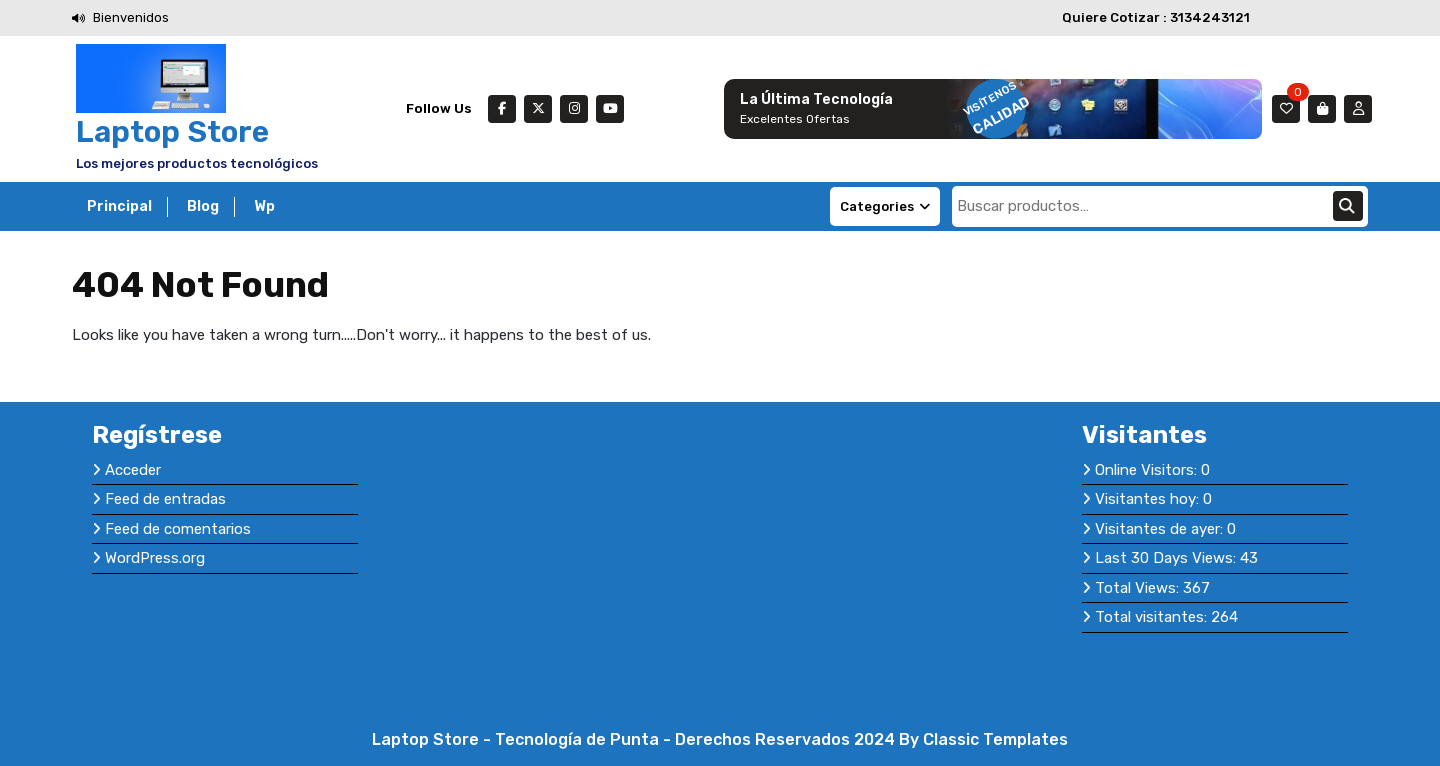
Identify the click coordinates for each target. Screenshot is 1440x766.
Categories (885, 206)
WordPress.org (155, 558)
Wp (264, 206)
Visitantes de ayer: (1161, 529)
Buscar (1348, 206)
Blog (203, 206)
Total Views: (1139, 588)
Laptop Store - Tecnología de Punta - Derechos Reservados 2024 (635, 739)
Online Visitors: (1148, 470)
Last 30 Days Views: (1167, 558)
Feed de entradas (165, 499)
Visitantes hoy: (1149, 499)
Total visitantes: (1153, 617)
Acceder (133, 470)
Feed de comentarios (178, 529)
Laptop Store (172, 132)
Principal (119, 206)
